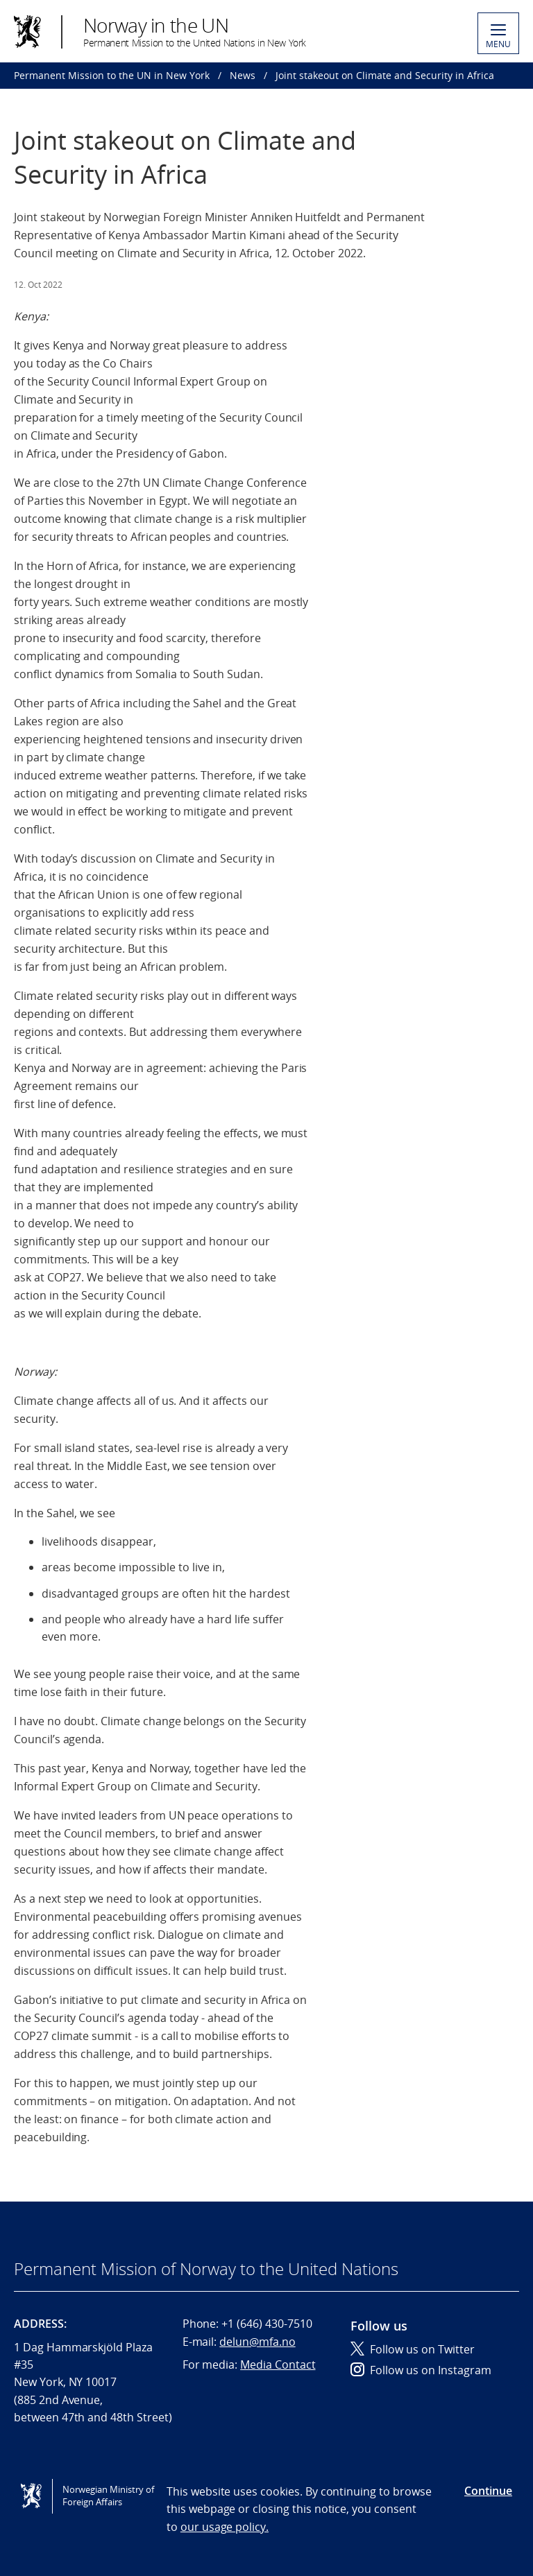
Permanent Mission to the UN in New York (112, 75)
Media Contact (277, 2364)
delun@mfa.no (257, 2341)
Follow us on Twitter (412, 2349)
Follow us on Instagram (420, 2370)
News (242, 75)
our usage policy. (224, 2526)
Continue (488, 2490)
